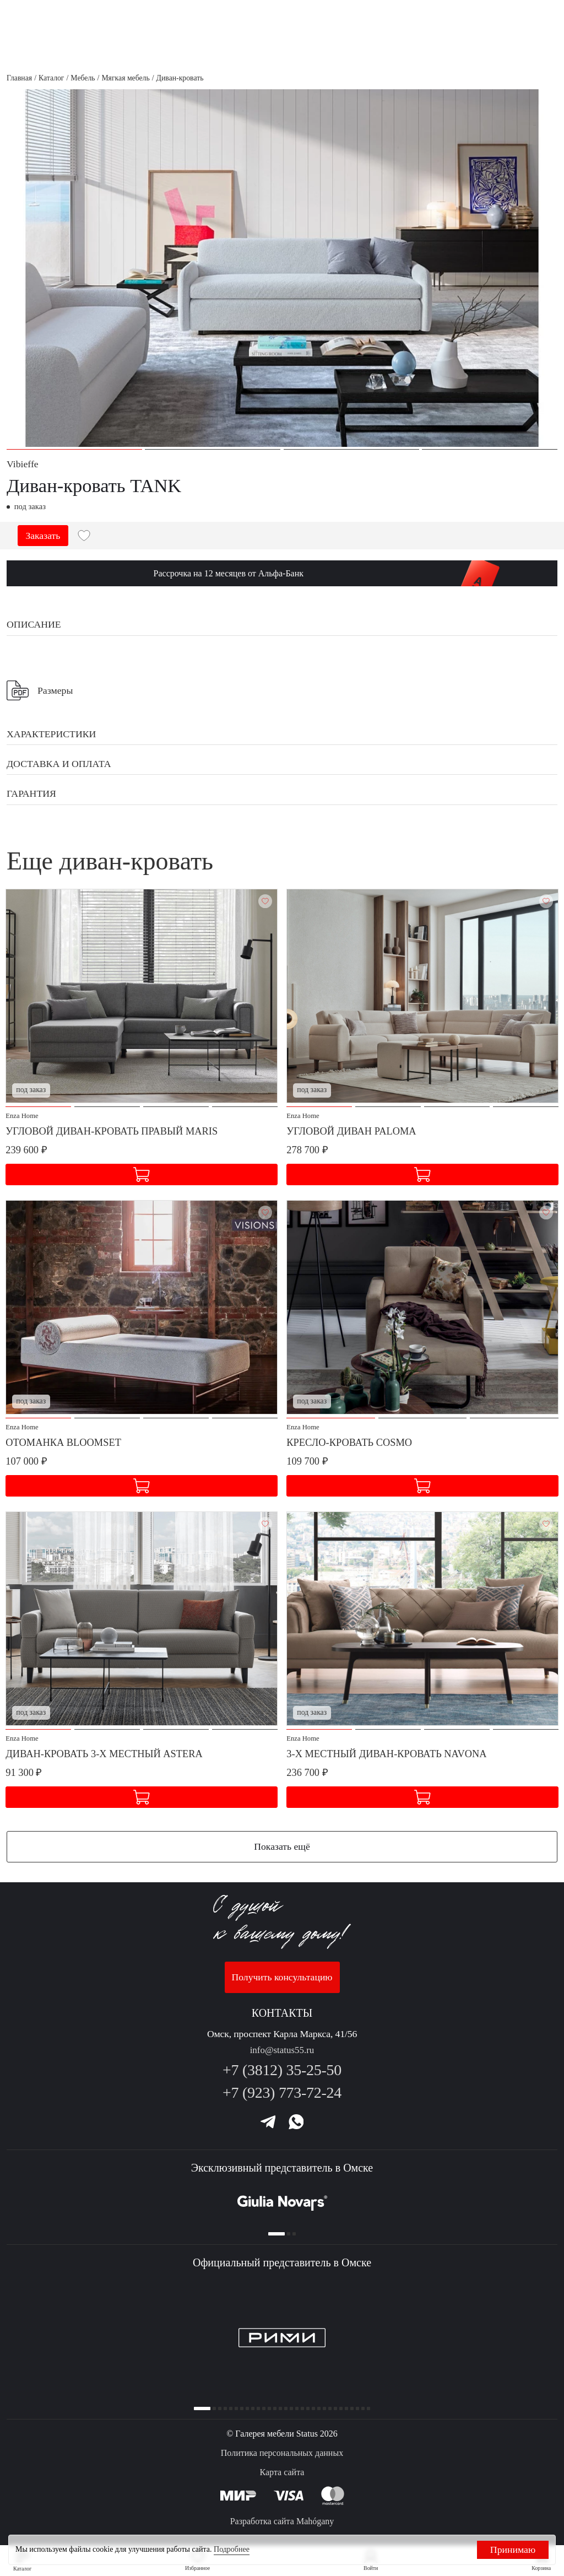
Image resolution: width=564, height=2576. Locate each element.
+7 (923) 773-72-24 (282, 2088)
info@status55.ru (282, 2045)
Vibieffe (23, 463)
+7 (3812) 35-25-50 (282, 2064)
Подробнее (232, 2549)
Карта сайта (282, 2472)
